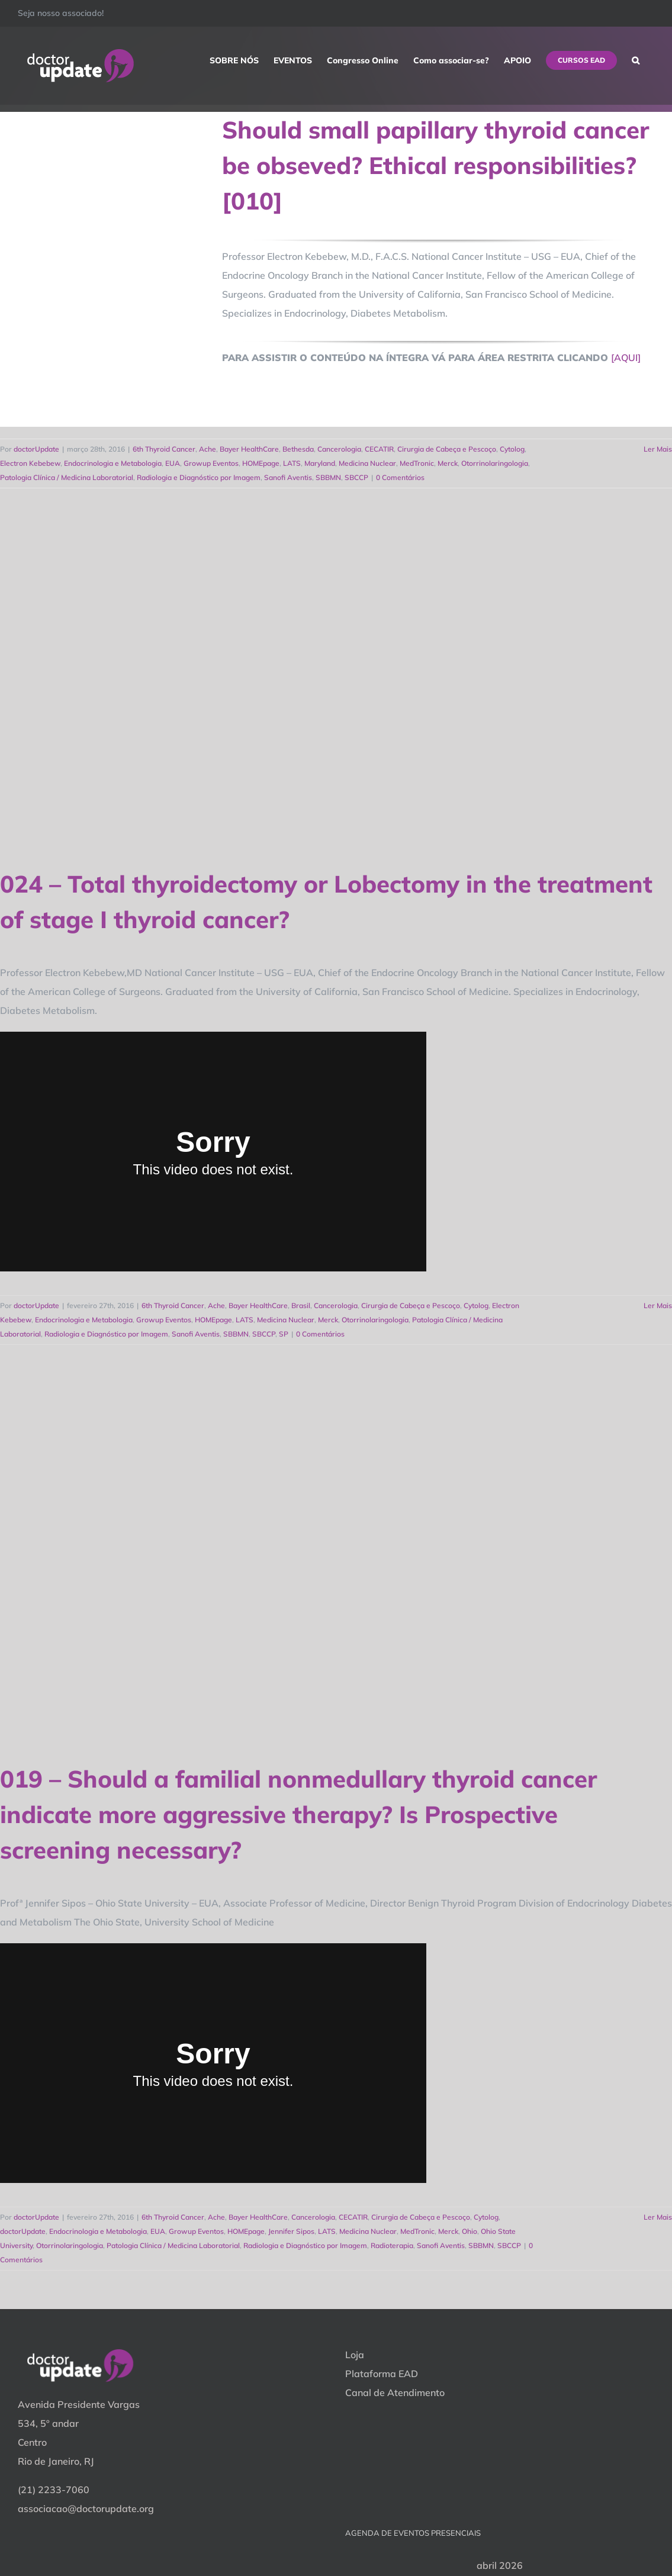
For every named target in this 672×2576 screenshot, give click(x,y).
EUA (172, 463)
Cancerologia (339, 449)
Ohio (469, 2231)
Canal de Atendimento (395, 2392)
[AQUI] (626, 357)
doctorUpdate (36, 449)
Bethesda (298, 449)
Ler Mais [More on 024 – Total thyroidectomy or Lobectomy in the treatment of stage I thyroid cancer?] (658, 1305)
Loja (354, 2355)
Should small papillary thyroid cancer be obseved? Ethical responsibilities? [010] (435, 165)
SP (283, 1333)
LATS (292, 463)
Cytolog (512, 449)
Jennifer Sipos (291, 2231)
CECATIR (379, 449)
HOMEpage (260, 463)
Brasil (300, 1305)
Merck (448, 463)
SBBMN (328, 477)
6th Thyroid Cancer (164, 449)
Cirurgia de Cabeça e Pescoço (446, 449)
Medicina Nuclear (367, 463)
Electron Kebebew (30, 463)
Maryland (319, 463)
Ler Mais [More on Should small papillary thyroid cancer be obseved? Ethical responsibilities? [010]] (658, 449)
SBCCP (356, 477)
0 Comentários (400, 477)
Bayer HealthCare (249, 449)
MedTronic (417, 463)
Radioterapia (392, 2245)
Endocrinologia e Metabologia (113, 463)
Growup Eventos (211, 463)
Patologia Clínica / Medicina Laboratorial (66, 477)
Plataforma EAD (381, 2373)
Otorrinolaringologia (494, 463)
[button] (635, 60)
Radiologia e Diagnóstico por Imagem (199, 477)
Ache (207, 449)
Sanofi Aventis (288, 477)
